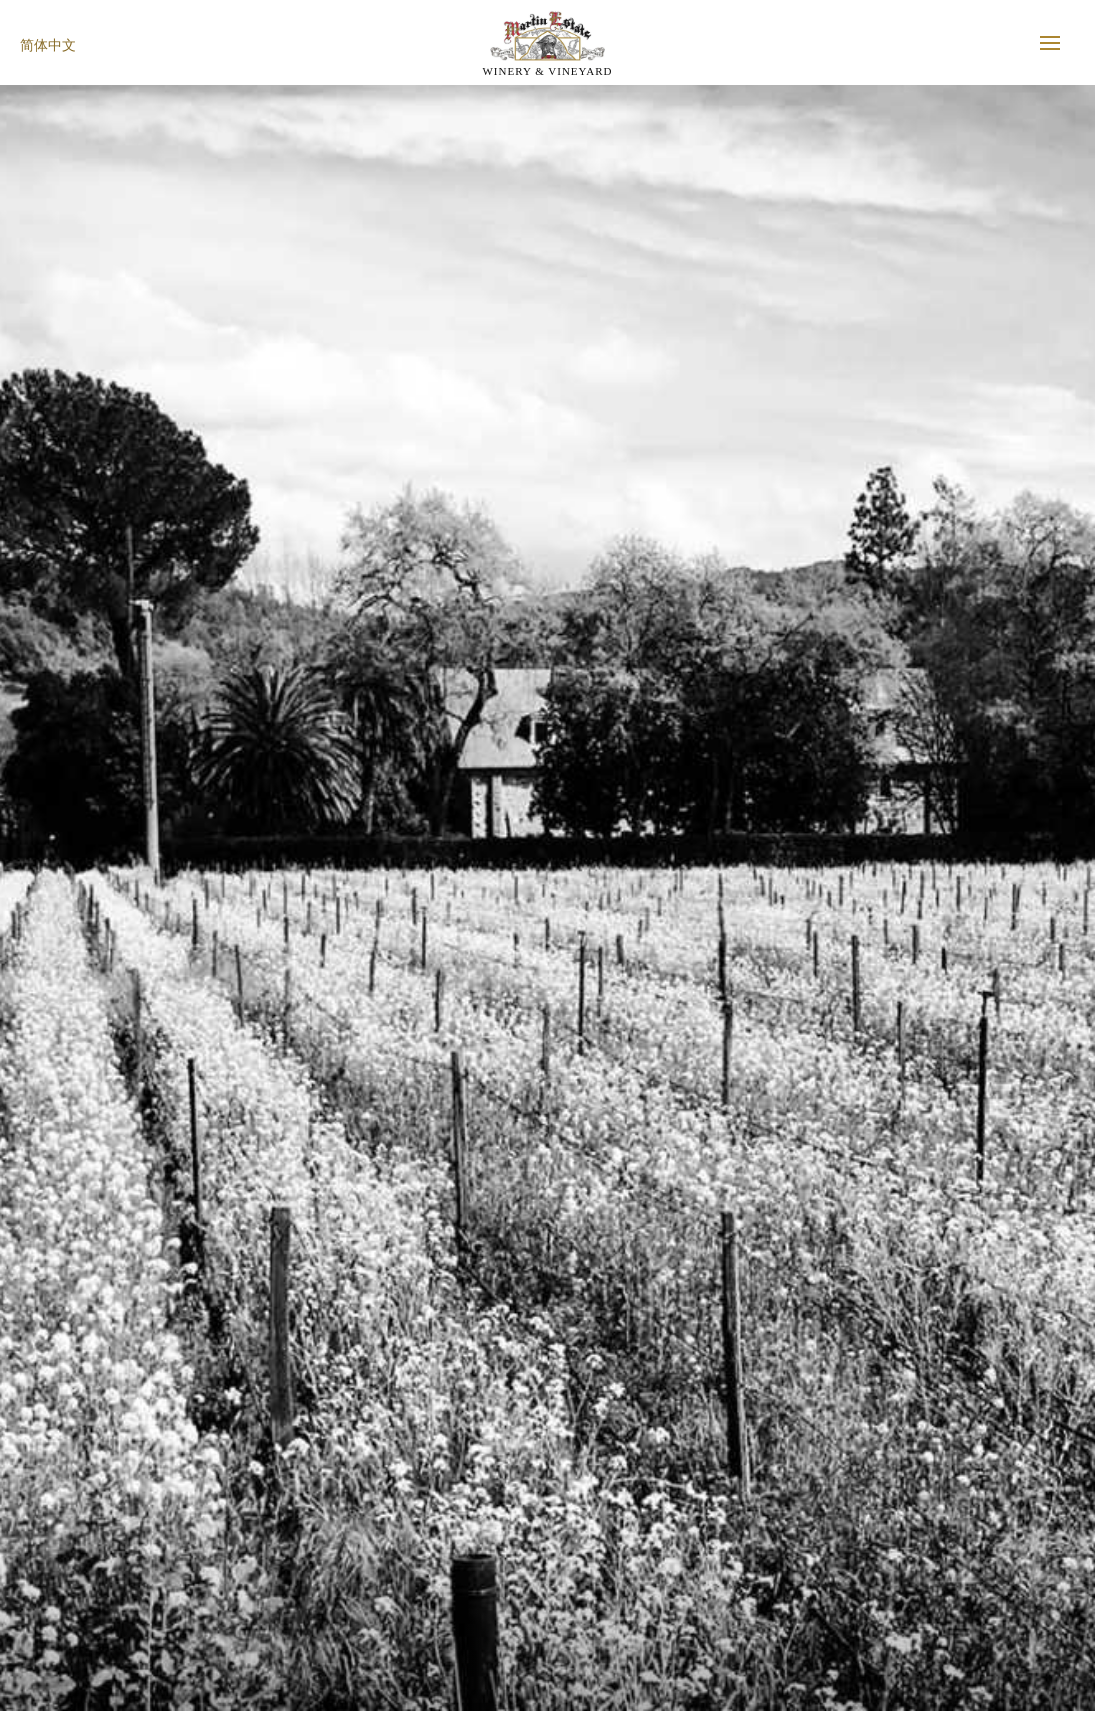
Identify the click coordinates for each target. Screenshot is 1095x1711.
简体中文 (48, 45)
